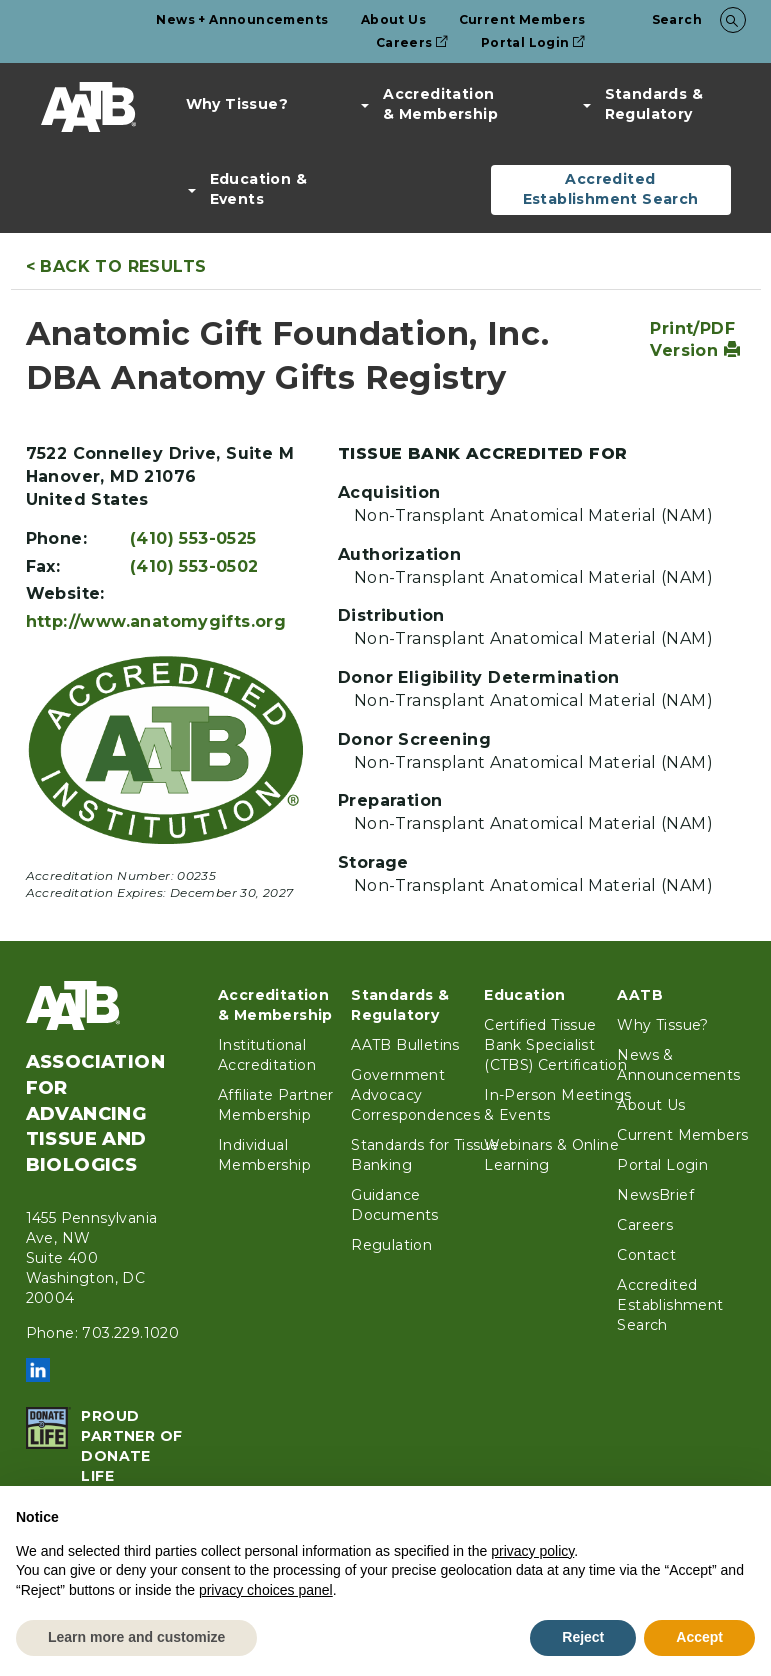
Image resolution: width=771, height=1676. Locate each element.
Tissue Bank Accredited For (482, 453)
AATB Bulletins (405, 1045)
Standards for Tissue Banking (425, 1155)
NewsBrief (655, 1195)
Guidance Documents (395, 1205)
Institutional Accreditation (267, 1055)
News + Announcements (242, 19)
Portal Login (533, 42)
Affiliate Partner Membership (276, 1105)
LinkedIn (38, 1370)
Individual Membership (264, 1155)
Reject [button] (583, 1637)
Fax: (43, 566)
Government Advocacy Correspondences (415, 1095)
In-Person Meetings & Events (557, 1105)
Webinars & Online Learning (551, 1155)
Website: (65, 593)
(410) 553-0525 (193, 538)
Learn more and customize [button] (136, 1637)
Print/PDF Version (695, 340)
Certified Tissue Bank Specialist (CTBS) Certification (555, 1045)
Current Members (522, 19)
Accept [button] (699, 1637)
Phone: (56, 538)
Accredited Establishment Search (611, 189)
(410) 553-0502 (194, 566)
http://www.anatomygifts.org (156, 621)
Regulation (391, 1245)
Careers (412, 42)
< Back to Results (116, 266)
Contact (646, 1255)
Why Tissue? (237, 104)
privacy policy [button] (532, 1551)
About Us (393, 19)
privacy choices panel (266, 1590)
